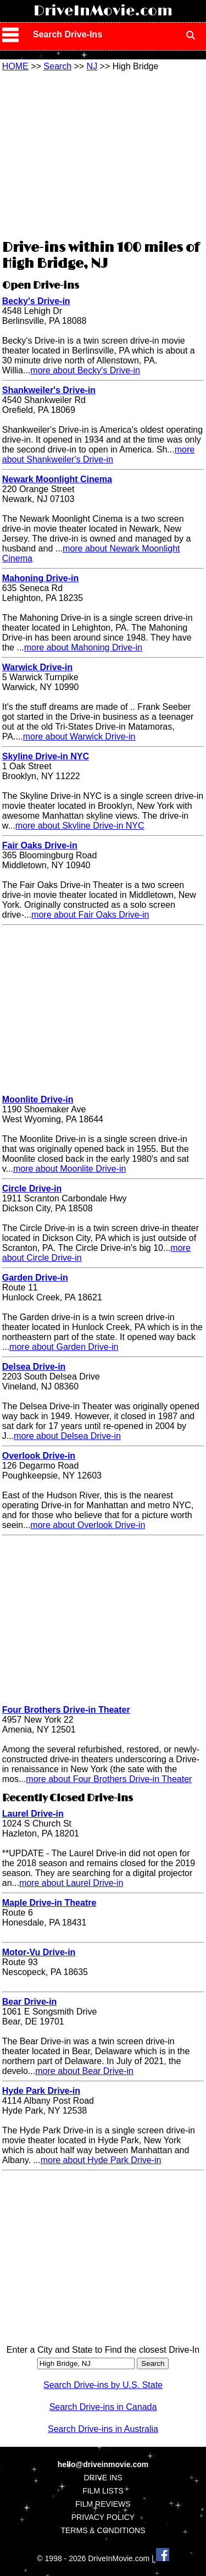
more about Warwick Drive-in (79, 736)
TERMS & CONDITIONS (102, 2530)
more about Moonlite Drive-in (69, 1168)
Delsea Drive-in (34, 1366)
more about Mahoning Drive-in (83, 647)
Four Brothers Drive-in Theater (66, 1709)
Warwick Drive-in (37, 667)
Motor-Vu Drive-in (39, 1952)
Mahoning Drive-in (40, 578)
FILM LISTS (103, 2490)
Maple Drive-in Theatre (49, 1902)
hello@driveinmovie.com (103, 2464)
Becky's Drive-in (36, 301)
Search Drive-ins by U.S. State (103, 2385)
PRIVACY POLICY (103, 2517)
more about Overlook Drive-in (87, 1525)
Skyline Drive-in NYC (45, 756)
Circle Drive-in (32, 1188)
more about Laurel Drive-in (71, 1883)
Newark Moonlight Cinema (57, 479)
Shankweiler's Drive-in (49, 390)
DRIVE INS (102, 2477)
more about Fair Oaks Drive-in (90, 914)
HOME (15, 66)
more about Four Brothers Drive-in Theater (109, 1779)
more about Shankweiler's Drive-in (98, 454)
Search (57, 66)
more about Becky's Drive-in (85, 370)
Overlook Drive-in (38, 1455)
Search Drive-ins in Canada (103, 2407)
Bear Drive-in (29, 2001)
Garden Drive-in (35, 1277)
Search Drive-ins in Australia (103, 2429)
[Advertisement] (103, 154)
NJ (92, 66)
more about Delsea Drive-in (67, 1436)
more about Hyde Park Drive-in (101, 2160)
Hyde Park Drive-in (41, 2090)
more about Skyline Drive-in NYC (79, 825)
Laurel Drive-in (33, 1813)
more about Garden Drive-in (63, 1347)
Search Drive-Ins (67, 34)
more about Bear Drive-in (84, 2071)
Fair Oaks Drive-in (39, 845)
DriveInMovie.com (103, 11)
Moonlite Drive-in (38, 1099)
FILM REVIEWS (102, 2504)
